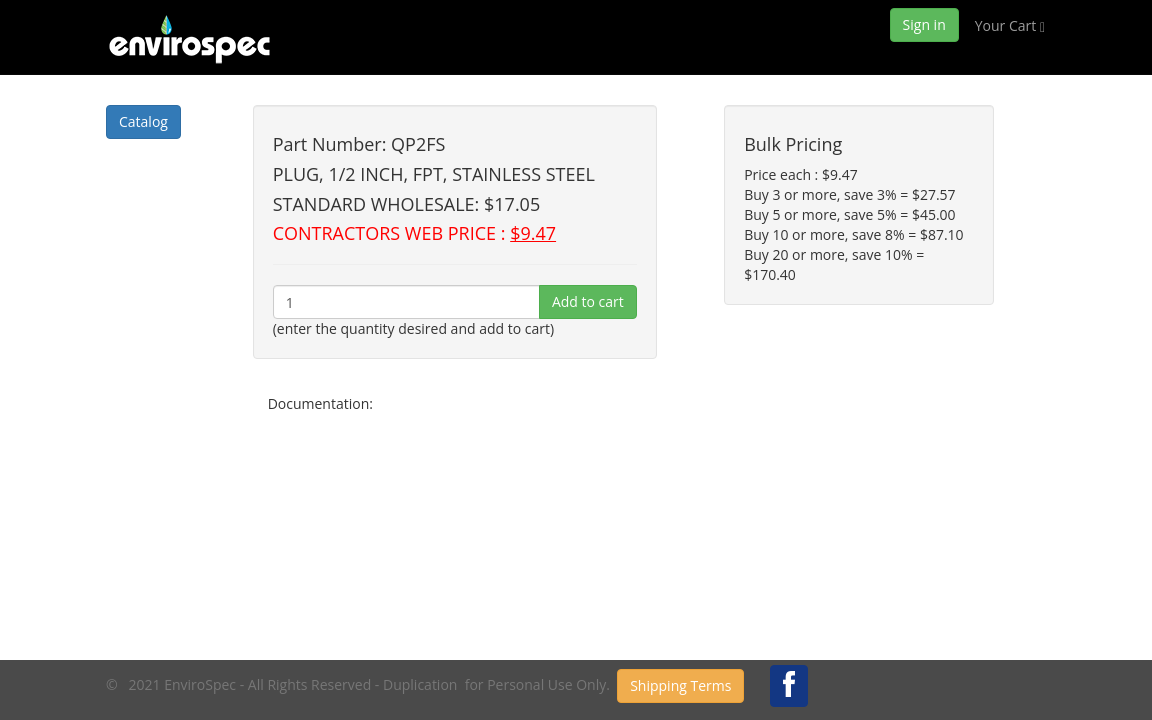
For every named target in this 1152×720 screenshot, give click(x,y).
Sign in (924, 24)
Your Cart (1010, 25)
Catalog (143, 121)
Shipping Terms (680, 685)
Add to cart (588, 301)
